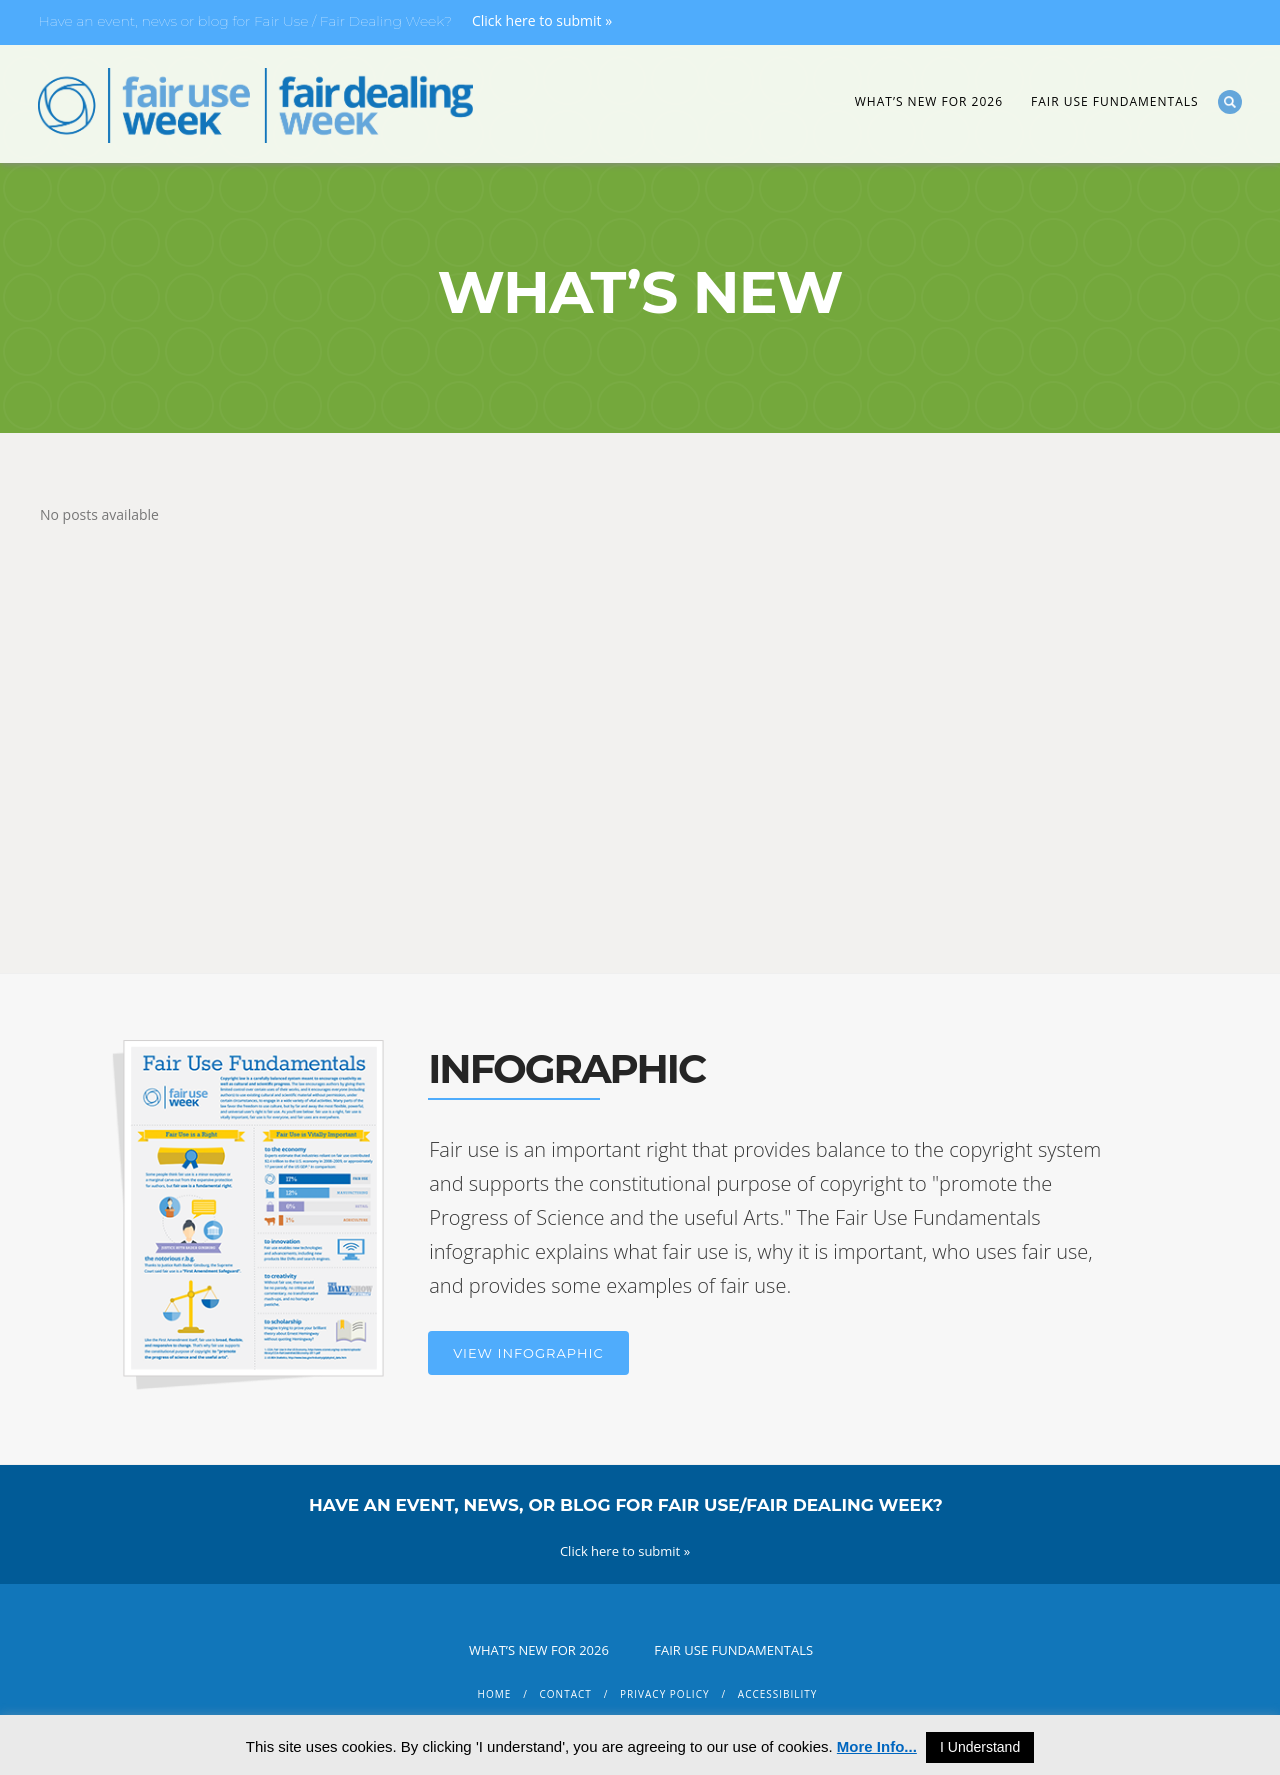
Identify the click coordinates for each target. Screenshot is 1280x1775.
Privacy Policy (664, 1694)
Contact (566, 1694)
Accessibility (778, 1694)
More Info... (877, 1746)
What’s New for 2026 (929, 101)
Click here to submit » (542, 20)
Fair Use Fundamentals (1115, 101)
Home (495, 1694)
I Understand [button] (980, 1747)
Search (1230, 102)
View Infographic (528, 1353)
